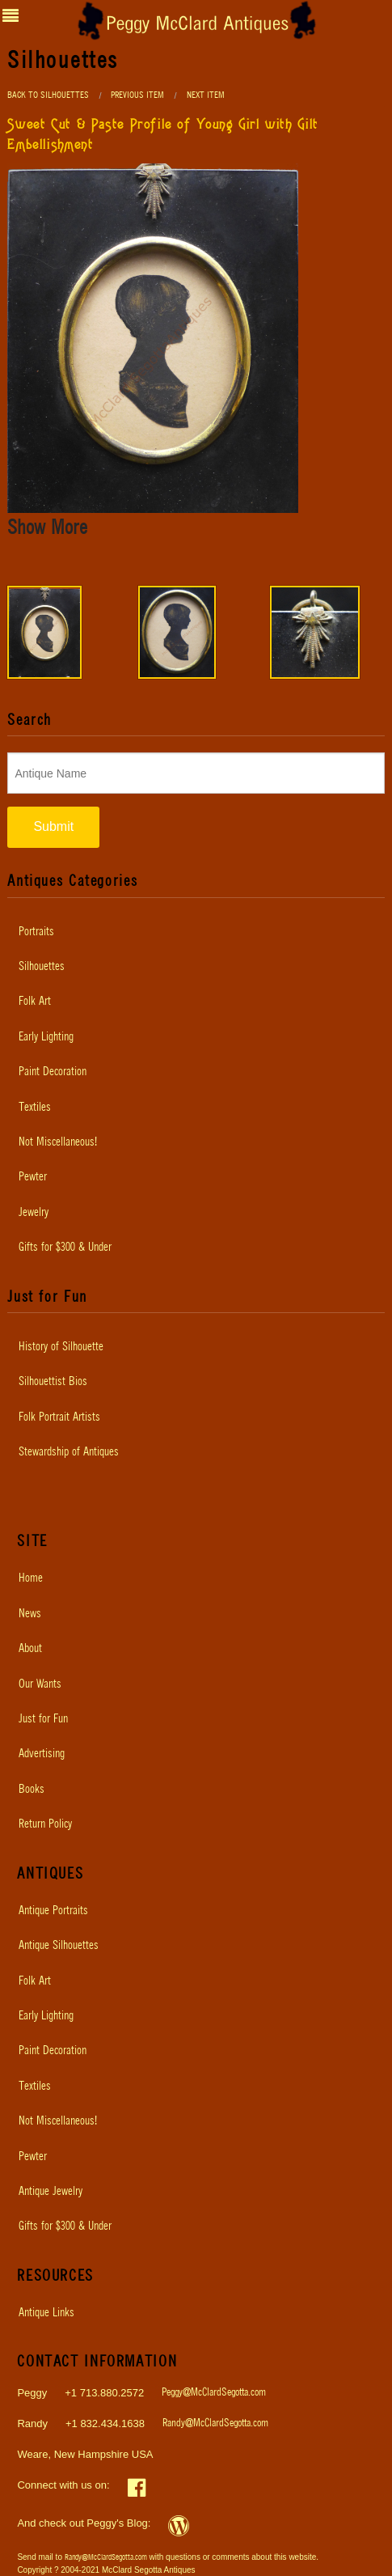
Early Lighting (46, 1037)
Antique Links (46, 2313)
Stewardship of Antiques (69, 1452)
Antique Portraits (53, 1911)
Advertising (42, 1754)
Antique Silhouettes (59, 1945)
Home (31, 1578)
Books (31, 1789)
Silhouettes (42, 966)
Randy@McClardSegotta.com (215, 2423)
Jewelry (33, 1212)
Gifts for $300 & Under (65, 1247)
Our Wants (40, 1684)
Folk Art (35, 1001)
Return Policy (45, 1824)
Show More (47, 528)
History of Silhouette (61, 1347)
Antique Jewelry (50, 2191)
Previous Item (137, 95)
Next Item (206, 95)
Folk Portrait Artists (59, 1417)
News (30, 1614)
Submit (53, 826)
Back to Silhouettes (48, 95)
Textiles (35, 1107)
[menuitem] (195, 932)
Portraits (36, 932)
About (30, 1648)
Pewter (33, 1177)
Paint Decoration (52, 1072)
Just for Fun (43, 1719)
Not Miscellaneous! (58, 1142)
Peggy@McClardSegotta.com (214, 2392)
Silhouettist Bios (53, 1382)
